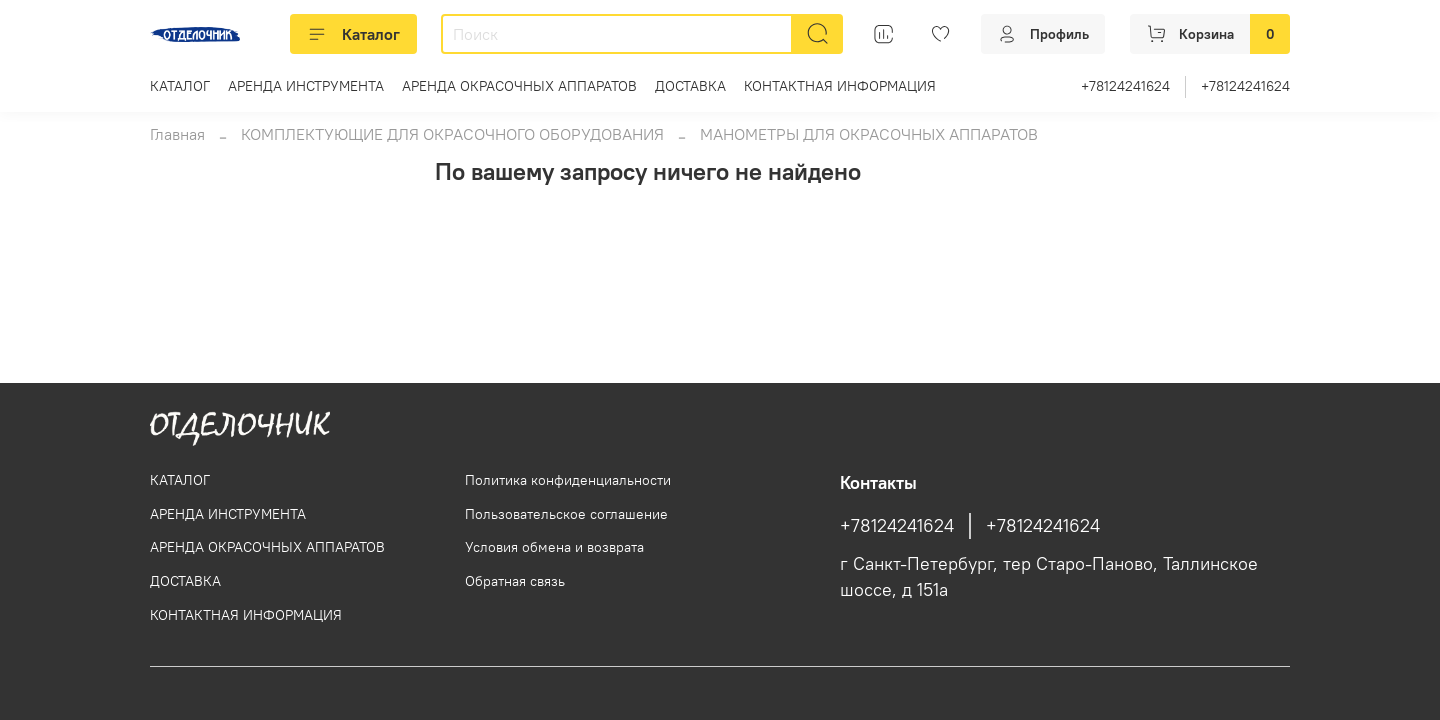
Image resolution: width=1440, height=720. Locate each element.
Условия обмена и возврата (554, 547)
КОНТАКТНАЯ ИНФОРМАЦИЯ (840, 86)
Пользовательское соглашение (566, 514)
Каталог (353, 34)
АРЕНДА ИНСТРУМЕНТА (306, 86)
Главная (177, 134)
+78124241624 (1125, 86)
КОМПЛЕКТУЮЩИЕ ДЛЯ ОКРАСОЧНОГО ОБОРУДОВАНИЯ (452, 134)
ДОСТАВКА (690, 86)
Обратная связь (515, 581)
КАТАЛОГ (180, 86)
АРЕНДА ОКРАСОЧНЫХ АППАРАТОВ (519, 86)
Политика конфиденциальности (568, 480)
